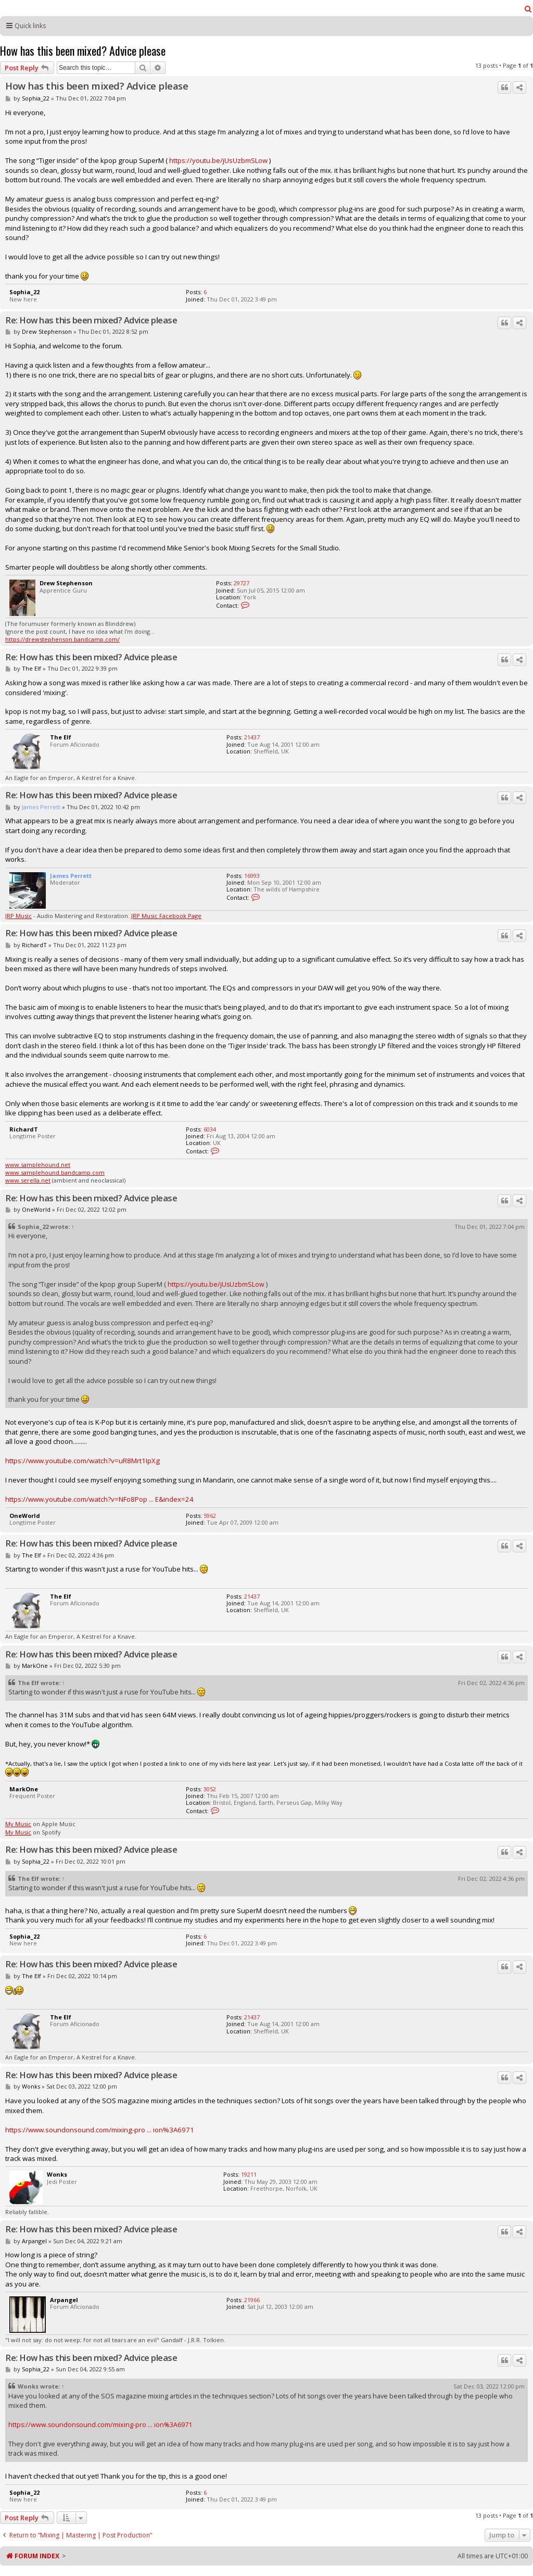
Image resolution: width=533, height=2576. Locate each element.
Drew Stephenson (47, 331)
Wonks (31, 2086)
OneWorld (36, 1209)
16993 (252, 875)
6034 (210, 1129)
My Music (18, 1824)
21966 (252, 2299)
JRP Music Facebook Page (166, 916)
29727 (241, 583)
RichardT (34, 945)
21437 (252, 737)
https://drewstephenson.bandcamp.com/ (62, 639)
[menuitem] (528, 8)
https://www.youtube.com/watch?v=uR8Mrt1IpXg (82, 1460)
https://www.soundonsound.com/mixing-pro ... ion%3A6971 (99, 2129)
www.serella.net (27, 1180)
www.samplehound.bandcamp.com (55, 1172)
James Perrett (41, 807)
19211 (249, 2174)
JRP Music (18, 916)
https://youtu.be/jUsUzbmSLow (218, 160)
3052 (210, 1789)
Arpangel (34, 2241)
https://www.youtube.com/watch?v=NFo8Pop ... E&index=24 (99, 1499)
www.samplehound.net (37, 1164)
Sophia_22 (35, 98)
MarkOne (35, 1665)
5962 (210, 1515)
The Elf (31, 668)
